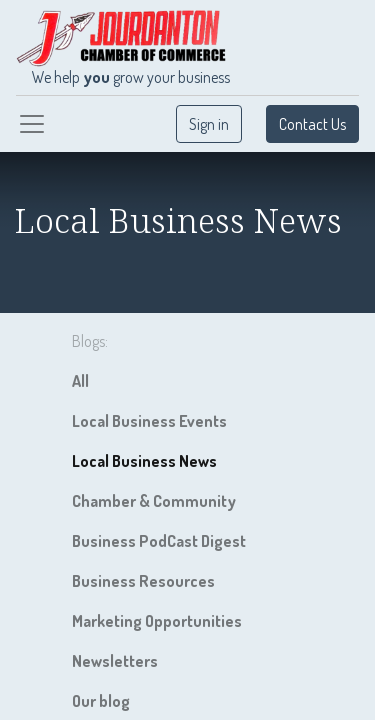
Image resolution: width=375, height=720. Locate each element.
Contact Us (312, 124)
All (80, 381)
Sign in (209, 124)
